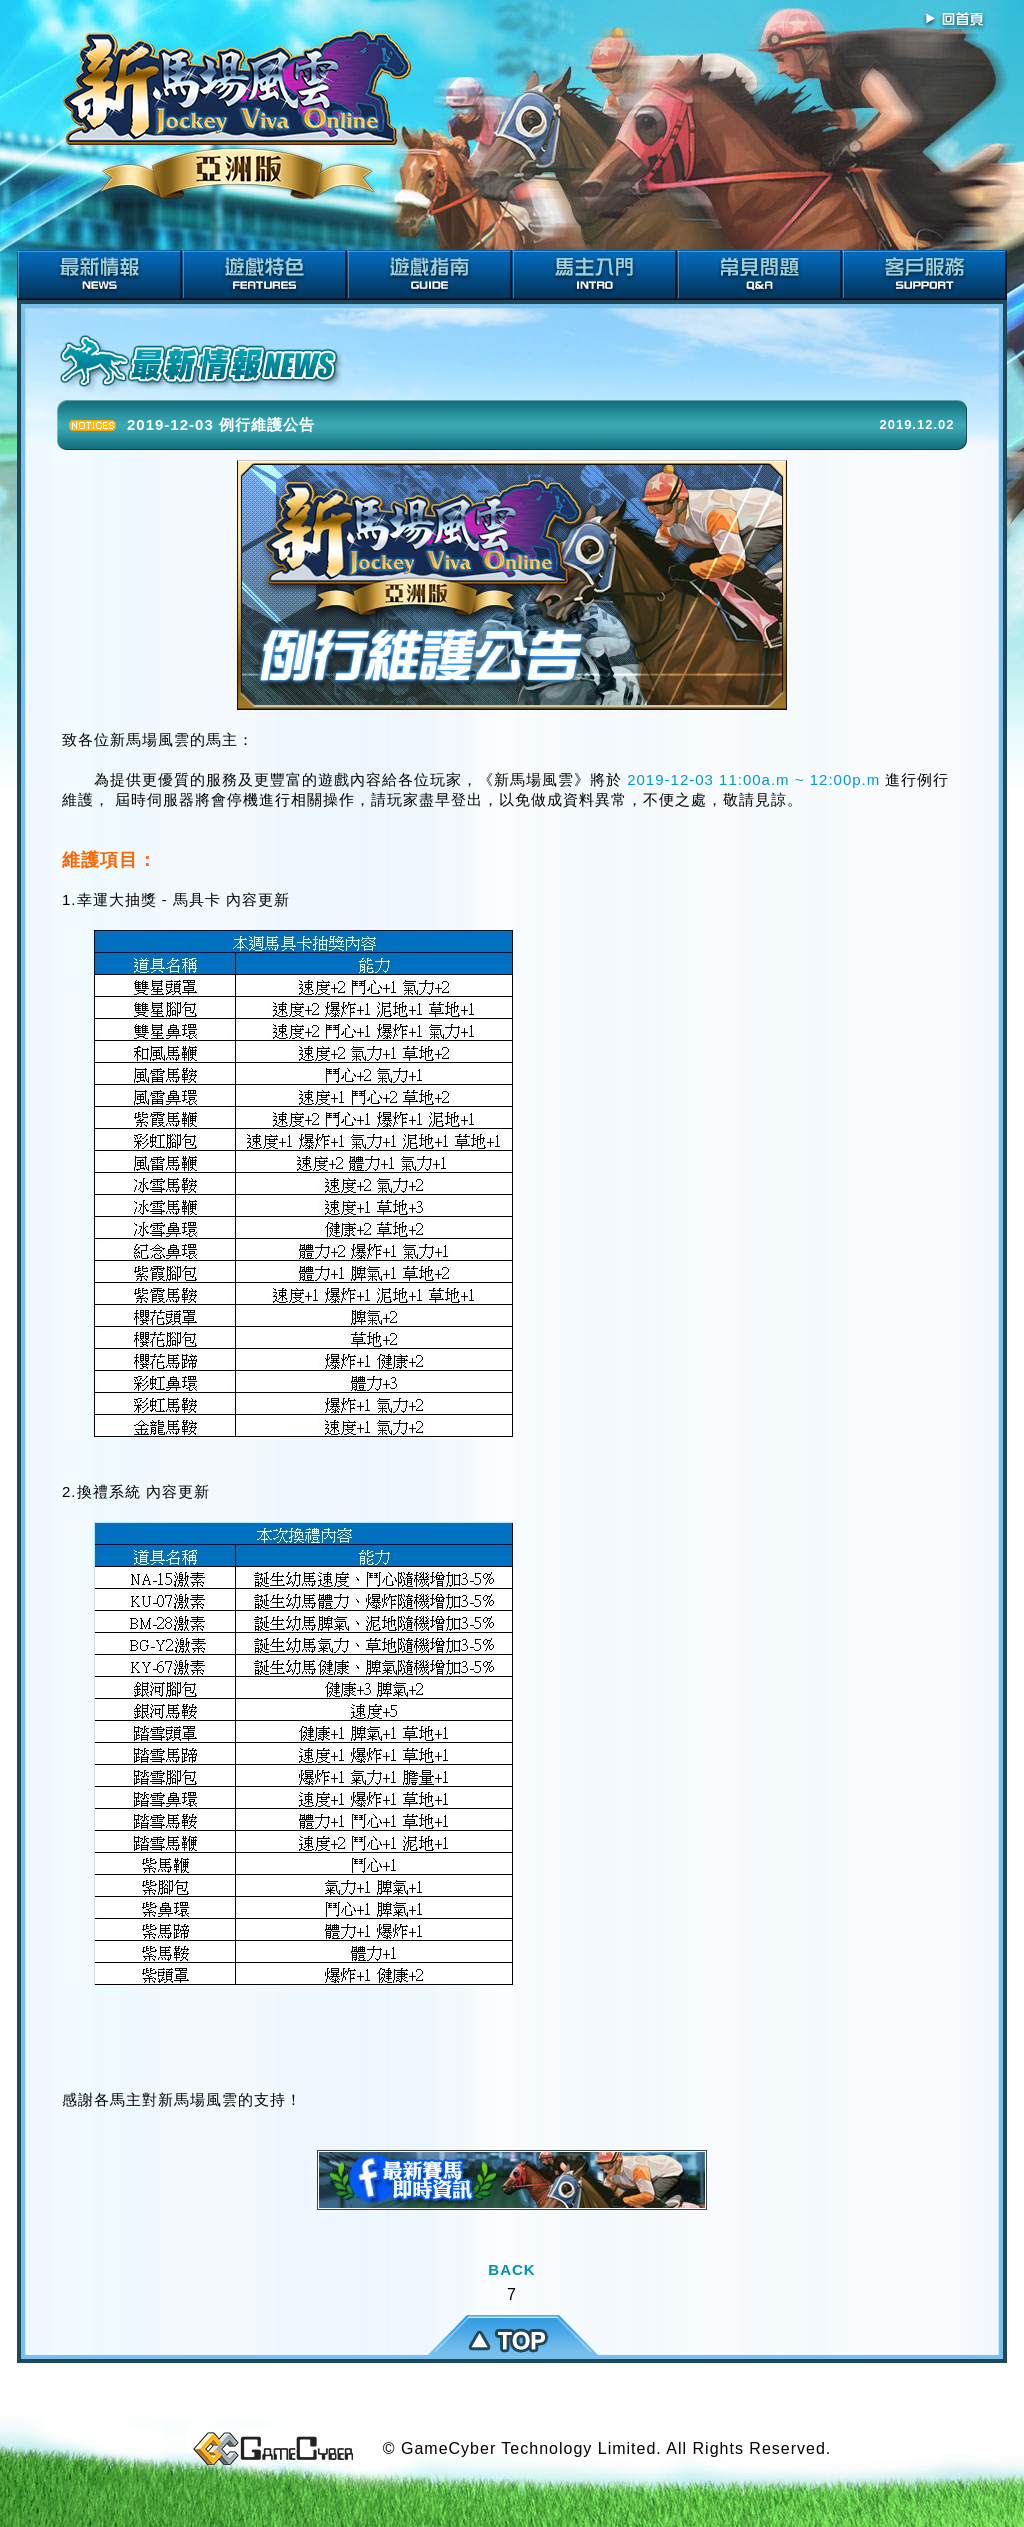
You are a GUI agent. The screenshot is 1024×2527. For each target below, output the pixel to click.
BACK (511, 2269)
